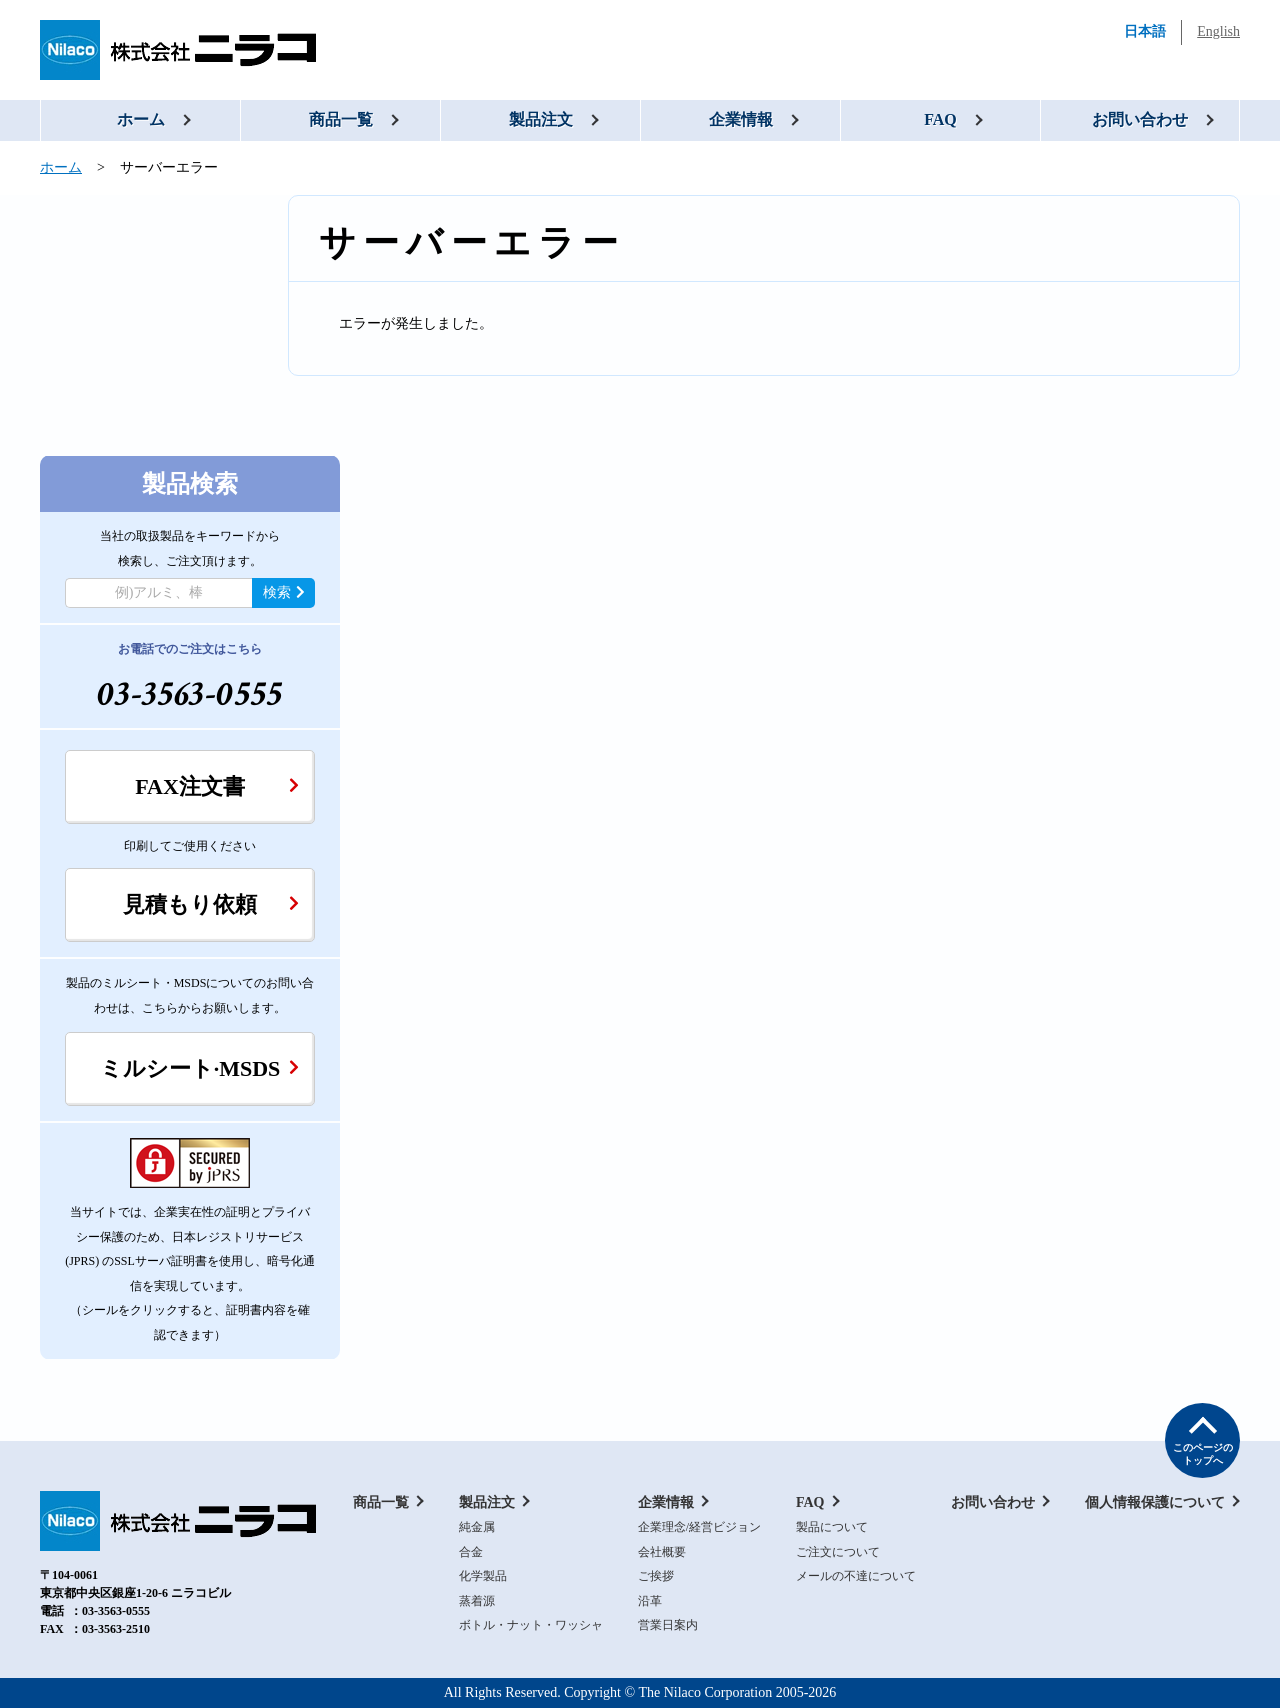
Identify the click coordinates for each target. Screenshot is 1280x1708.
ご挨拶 (656, 1576)
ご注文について (838, 1552)
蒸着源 (477, 1601)
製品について (832, 1527)
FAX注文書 (217, 786)
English (1218, 31)
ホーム (141, 119)
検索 (284, 592)
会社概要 (662, 1552)
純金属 (477, 1527)
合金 (471, 1552)
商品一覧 (341, 119)
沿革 (650, 1601)
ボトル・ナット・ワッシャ (531, 1625)
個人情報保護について (1155, 1502)
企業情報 (741, 119)
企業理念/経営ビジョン (699, 1527)
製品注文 (541, 119)
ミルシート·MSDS (199, 1068)
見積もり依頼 (211, 904)
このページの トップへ (1203, 1454)
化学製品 (483, 1576)
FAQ (940, 119)
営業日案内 (668, 1625)
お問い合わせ (1140, 119)
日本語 (1145, 31)
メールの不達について (856, 1576)
